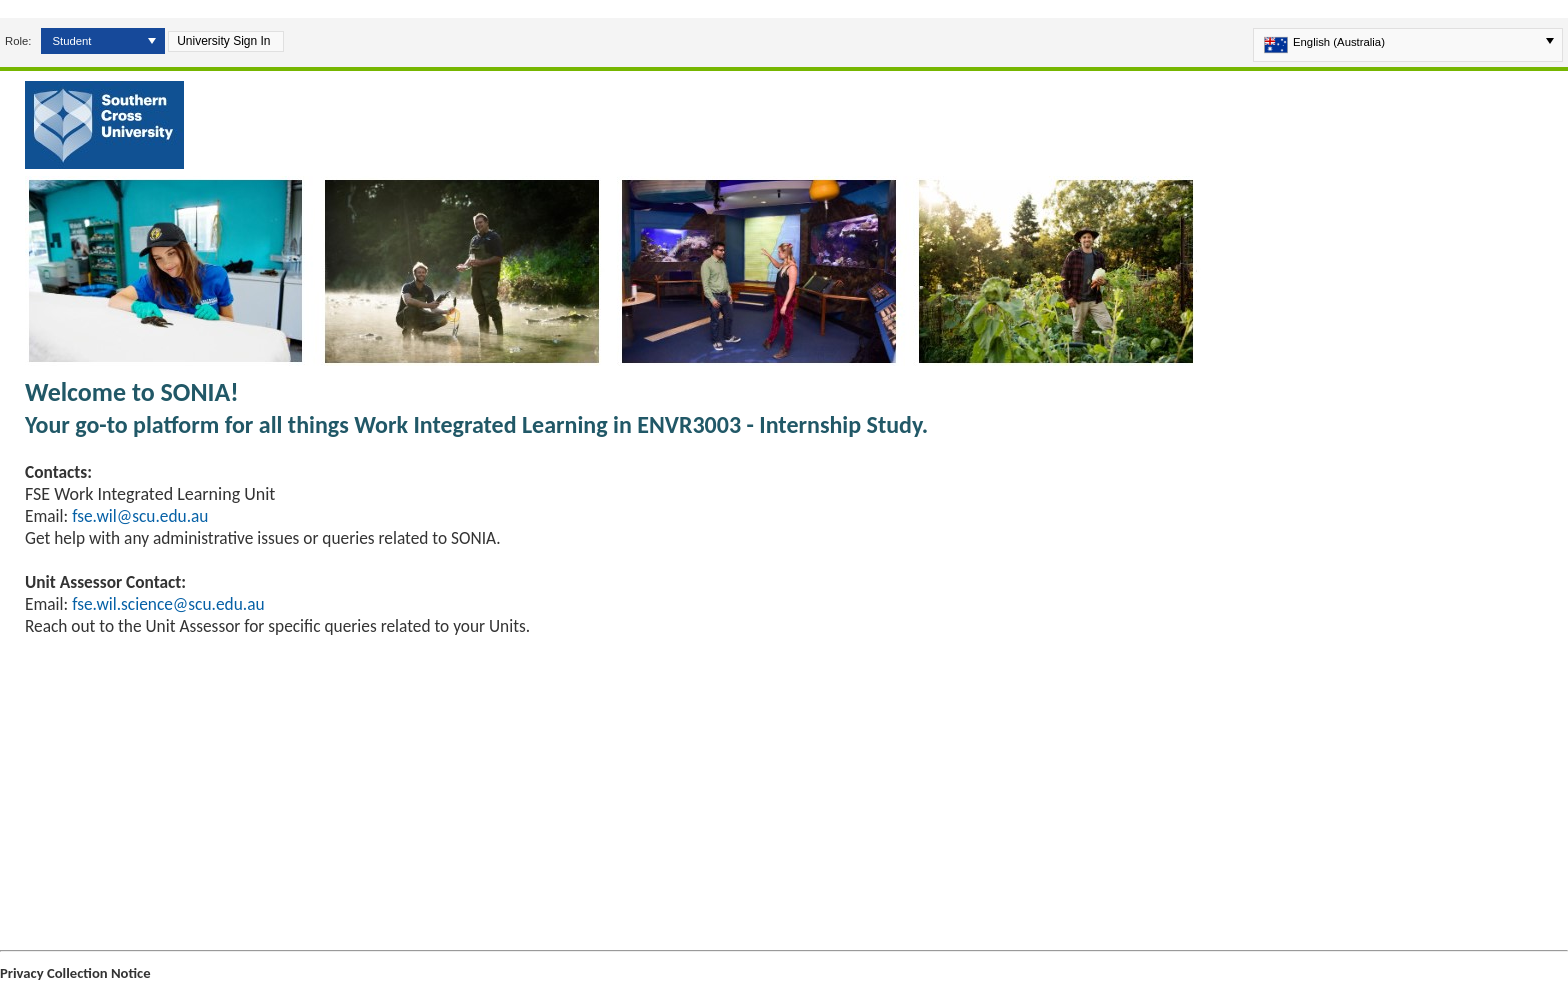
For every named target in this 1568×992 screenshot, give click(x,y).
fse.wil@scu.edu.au (140, 516)
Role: (18, 41)
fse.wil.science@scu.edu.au (168, 604)
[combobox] (96, 41)
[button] (152, 41)
